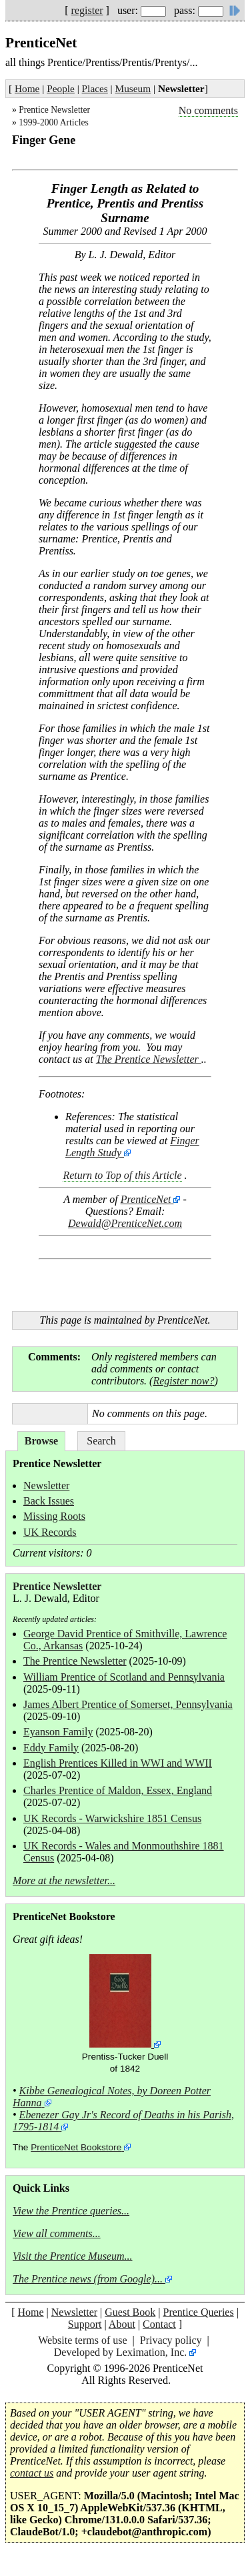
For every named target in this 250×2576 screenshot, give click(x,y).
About (122, 2324)
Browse (41, 1440)
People (61, 88)
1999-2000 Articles (54, 122)
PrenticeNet (146, 1199)
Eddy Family (51, 1747)
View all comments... (57, 2233)
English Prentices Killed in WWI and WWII (117, 1763)
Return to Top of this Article (122, 1175)
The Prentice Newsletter (148, 1059)
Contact (159, 2324)
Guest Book (130, 2312)
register (87, 10)
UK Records (50, 1532)
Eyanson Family (58, 1731)
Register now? (183, 1380)
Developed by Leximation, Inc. (120, 2352)
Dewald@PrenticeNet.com (125, 1223)
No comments (208, 110)
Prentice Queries (198, 2312)
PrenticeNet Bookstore (76, 2147)
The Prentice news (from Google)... (88, 2278)
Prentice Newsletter (54, 110)
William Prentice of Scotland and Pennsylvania (124, 1677)
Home (27, 88)
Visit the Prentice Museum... (73, 2256)
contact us (31, 2473)
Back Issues (48, 1501)
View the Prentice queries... (71, 2210)
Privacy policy (171, 2340)
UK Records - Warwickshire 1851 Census (112, 1818)
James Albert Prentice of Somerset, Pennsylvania (128, 1704)
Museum (133, 88)
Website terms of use (82, 2340)
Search (101, 1440)
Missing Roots (54, 1516)
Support (85, 2324)
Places (95, 88)
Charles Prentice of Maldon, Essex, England (117, 1790)
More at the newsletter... (64, 1880)
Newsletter (46, 1485)
